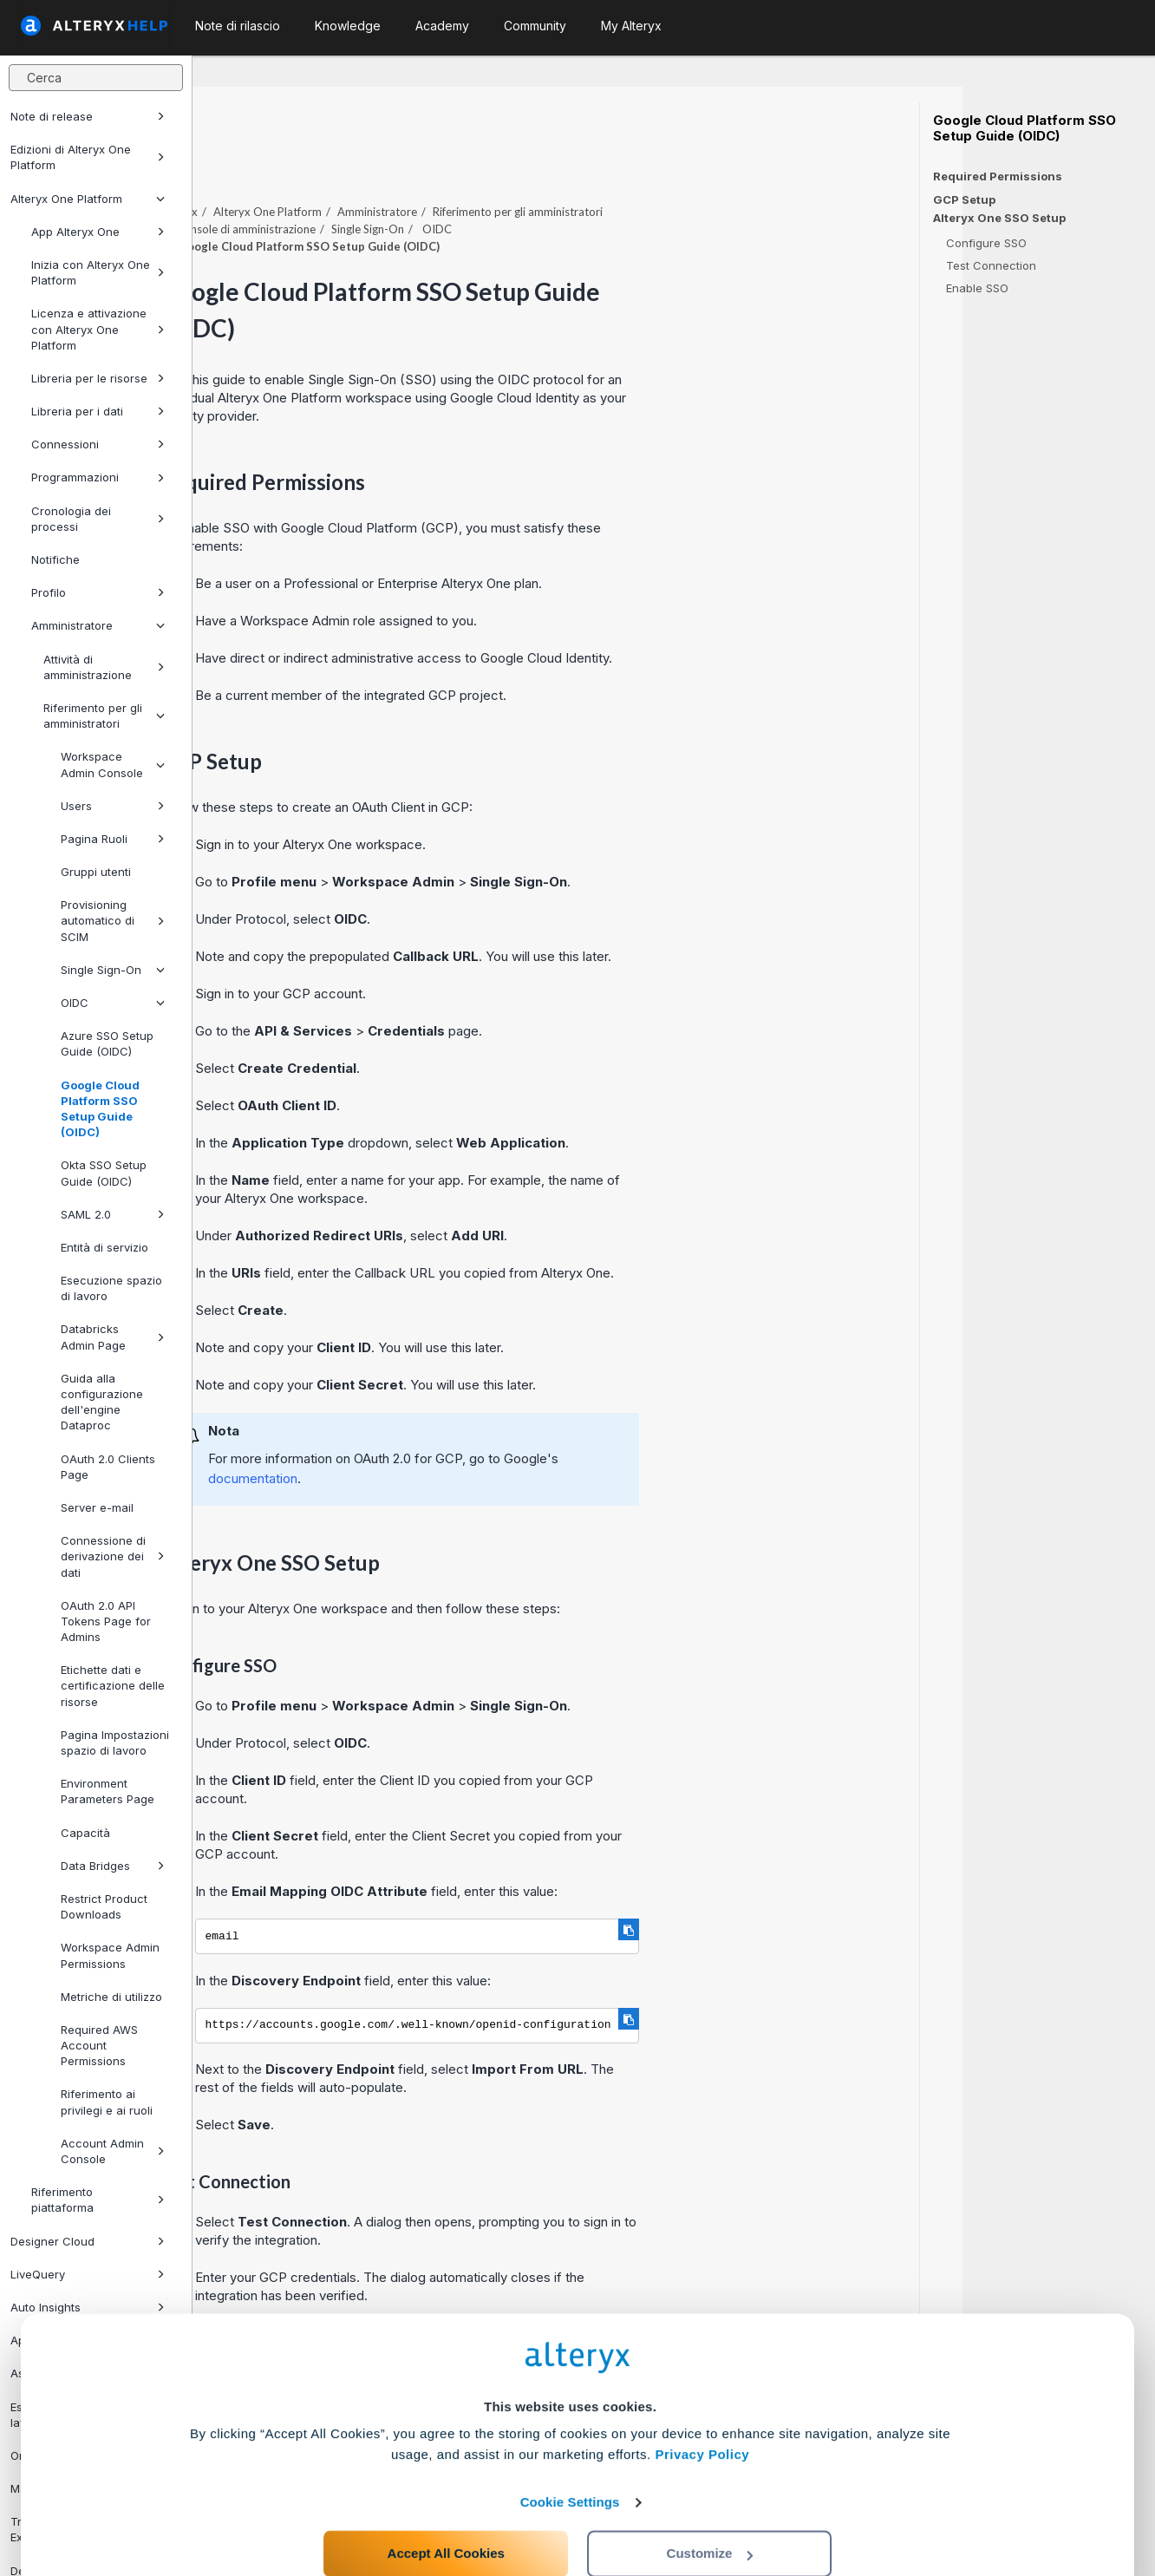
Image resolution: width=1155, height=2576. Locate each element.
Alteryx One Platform (87, 199)
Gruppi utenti (96, 872)
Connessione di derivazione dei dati (113, 1556)
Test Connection (991, 265)
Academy (442, 25)
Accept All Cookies (446, 2499)
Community (535, 25)
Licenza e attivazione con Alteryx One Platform (98, 328)
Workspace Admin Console (113, 764)
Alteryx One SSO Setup (999, 218)
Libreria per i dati (98, 411)
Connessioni (98, 444)
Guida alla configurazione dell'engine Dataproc (102, 1402)
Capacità (85, 1833)
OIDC (113, 1003)
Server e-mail (97, 1507)
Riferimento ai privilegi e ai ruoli (107, 2101)
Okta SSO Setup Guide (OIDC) (104, 1172)
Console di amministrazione (438, 181)
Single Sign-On (113, 970)
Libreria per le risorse (98, 378)
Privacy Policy (702, 2400)
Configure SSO (986, 243)
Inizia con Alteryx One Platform (98, 272)
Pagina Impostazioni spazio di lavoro (115, 1742)
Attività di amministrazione (104, 667)
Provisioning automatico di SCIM (113, 920)
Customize (710, 2499)
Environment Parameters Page (107, 1791)
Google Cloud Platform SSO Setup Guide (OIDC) (100, 1109)
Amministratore (98, 625)
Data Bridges (113, 1866)
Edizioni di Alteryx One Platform (87, 157)
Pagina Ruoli (113, 839)
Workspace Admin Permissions (110, 1955)
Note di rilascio (237, 25)
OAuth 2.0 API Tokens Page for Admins (106, 1621)
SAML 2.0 (113, 1214)
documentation (445, 1430)
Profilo (98, 592)
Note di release (87, 116)
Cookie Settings (570, 2448)
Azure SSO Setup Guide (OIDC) (107, 1043)
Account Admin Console (113, 2151)
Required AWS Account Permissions (99, 2045)
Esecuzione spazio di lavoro (111, 1288)
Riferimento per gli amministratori (104, 715)
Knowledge (348, 25)
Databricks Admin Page (113, 1336)
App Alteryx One (98, 232)
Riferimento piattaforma (98, 2199)
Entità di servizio (104, 1247)
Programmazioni (98, 477)
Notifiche (55, 559)
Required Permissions (997, 176)
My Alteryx (631, 25)
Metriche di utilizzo (111, 1997)
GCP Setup (964, 199)
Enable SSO (977, 288)
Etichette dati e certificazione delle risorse (113, 1685)
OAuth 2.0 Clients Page (108, 1466)
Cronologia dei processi (98, 518)
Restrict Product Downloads (104, 1906)
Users (113, 806)
